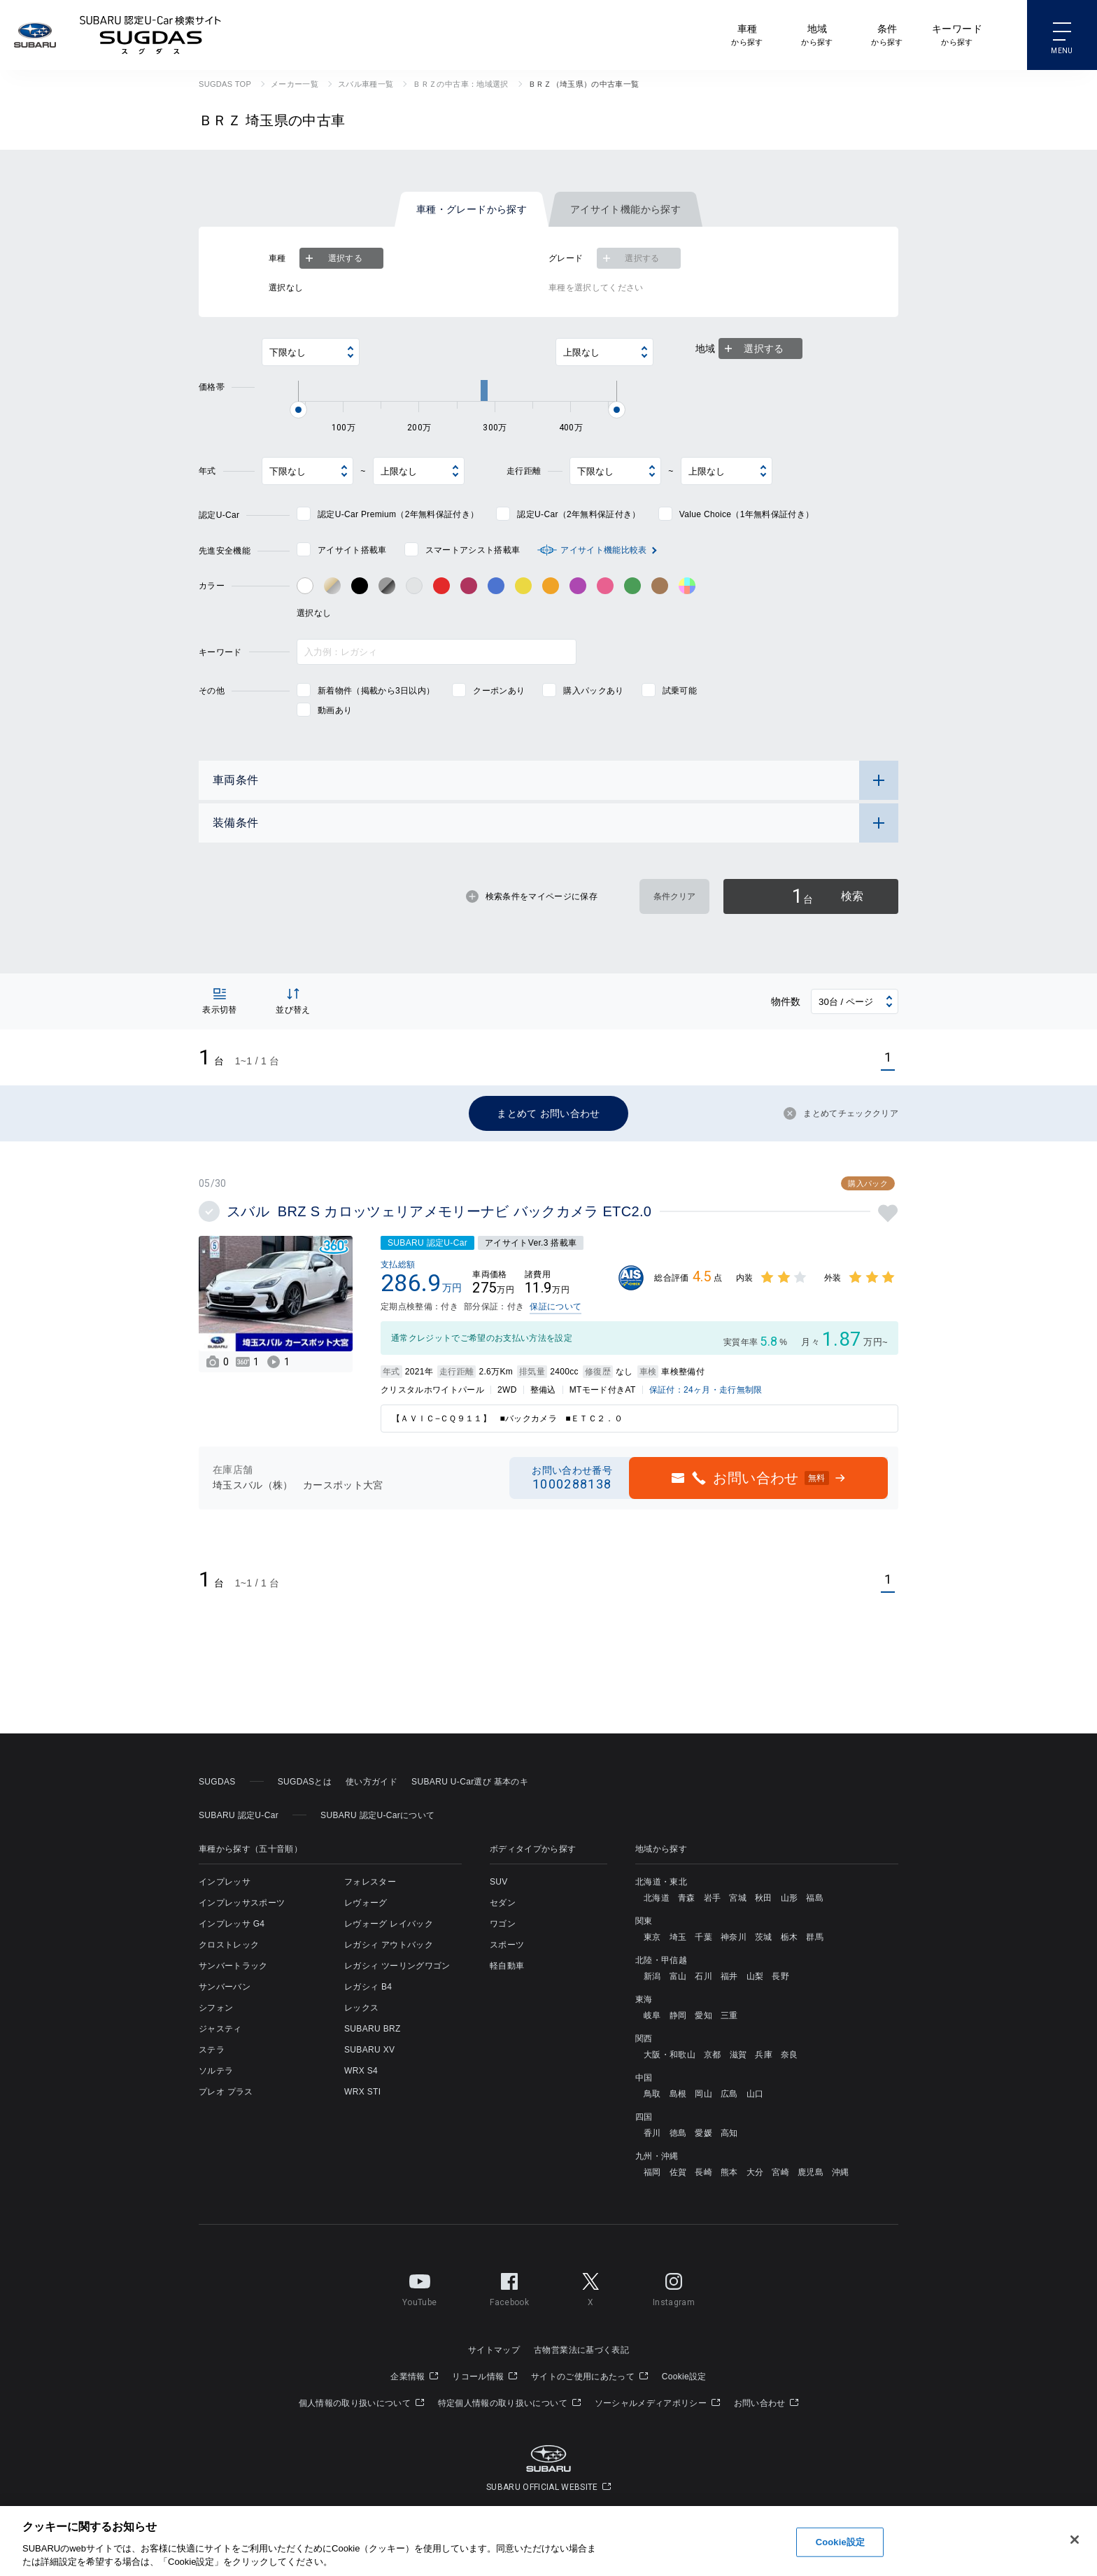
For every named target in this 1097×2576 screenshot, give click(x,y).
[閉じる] (1074, 2539)
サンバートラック (233, 1966)
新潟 (652, 1976)
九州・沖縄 (657, 2156)
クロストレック (229, 1945)
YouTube (419, 2287)
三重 (729, 2015)
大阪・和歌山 (669, 2055)
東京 (652, 1937)
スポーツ (507, 1945)
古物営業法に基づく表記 (581, 2350)
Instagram (674, 2287)
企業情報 (414, 2376)
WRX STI (362, 2092)
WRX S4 (361, 2071)
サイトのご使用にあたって (589, 2376)
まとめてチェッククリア (841, 1113)
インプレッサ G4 (231, 1924)
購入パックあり (593, 691)
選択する (332, 258)
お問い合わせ (766, 2403)
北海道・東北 (661, 1882)
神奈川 (733, 1937)
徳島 (678, 2133)
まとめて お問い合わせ (548, 1113)
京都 (712, 2055)
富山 (678, 1976)
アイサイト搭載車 (352, 550)
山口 (755, 2094)
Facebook (509, 2287)
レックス (361, 2008)
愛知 (703, 2015)
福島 (814, 1898)
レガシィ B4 (368, 1987)
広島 (729, 2094)
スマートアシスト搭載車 (473, 550)
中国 (644, 2078)
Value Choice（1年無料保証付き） (746, 514)
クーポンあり (499, 691)
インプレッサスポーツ (242, 1903)
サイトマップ (494, 2350)
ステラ (212, 2050)
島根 (678, 2094)
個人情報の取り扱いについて (361, 2403)
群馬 (814, 1937)
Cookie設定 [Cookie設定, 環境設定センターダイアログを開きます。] (840, 2542)
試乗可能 (680, 691)
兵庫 (763, 2055)
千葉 (703, 1937)
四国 (644, 2117)
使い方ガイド (371, 1782)
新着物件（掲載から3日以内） (376, 691)
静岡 (678, 2015)
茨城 (763, 1937)
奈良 (789, 2055)
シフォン (216, 2008)
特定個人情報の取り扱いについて (509, 2403)
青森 (686, 1898)
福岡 (652, 2172)
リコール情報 (484, 2376)
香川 (652, 2133)
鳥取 (652, 2094)
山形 (789, 1898)
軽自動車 (507, 1966)
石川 (703, 1976)
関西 (644, 2038)
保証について (555, 1306)
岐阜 (652, 2015)
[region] (548, 2541)
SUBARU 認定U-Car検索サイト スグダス (150, 35)
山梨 (755, 1976)
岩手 (712, 1898)
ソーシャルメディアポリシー (657, 2403)
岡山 (703, 2094)
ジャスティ (220, 2029)
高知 (729, 2133)
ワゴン (503, 1924)
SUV (499, 1882)
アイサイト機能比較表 (603, 550)
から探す (747, 34)
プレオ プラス (226, 2092)
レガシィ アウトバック (388, 1945)
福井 (729, 1976)
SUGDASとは (305, 1782)
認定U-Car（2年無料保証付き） (578, 514)
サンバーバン (224, 1987)
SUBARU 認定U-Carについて (377, 1815)
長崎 (703, 2172)
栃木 (789, 1937)
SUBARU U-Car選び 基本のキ (469, 1782)
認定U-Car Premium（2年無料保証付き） (398, 514)
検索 (827, 896)
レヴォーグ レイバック (388, 1924)
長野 (780, 1976)
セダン (503, 1903)
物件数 (786, 1001)
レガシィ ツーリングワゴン (397, 1966)
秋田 (763, 1898)
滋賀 (738, 2055)
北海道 (657, 1898)
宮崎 (780, 2172)
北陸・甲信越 (661, 1960)
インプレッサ (224, 1882)
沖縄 (840, 2172)
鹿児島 (810, 2172)
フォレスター (370, 1882)
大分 (755, 2172)
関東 (644, 1921)
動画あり (335, 710)
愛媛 (703, 2133)
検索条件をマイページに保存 (531, 896)
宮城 (737, 1898)
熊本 (729, 2172)
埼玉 (678, 1937)
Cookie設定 (684, 2376)
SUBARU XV (369, 2050)
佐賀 (678, 2172)
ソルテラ (216, 2071)
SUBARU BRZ (372, 2029)
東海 (644, 1999)
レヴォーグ (366, 1903)
